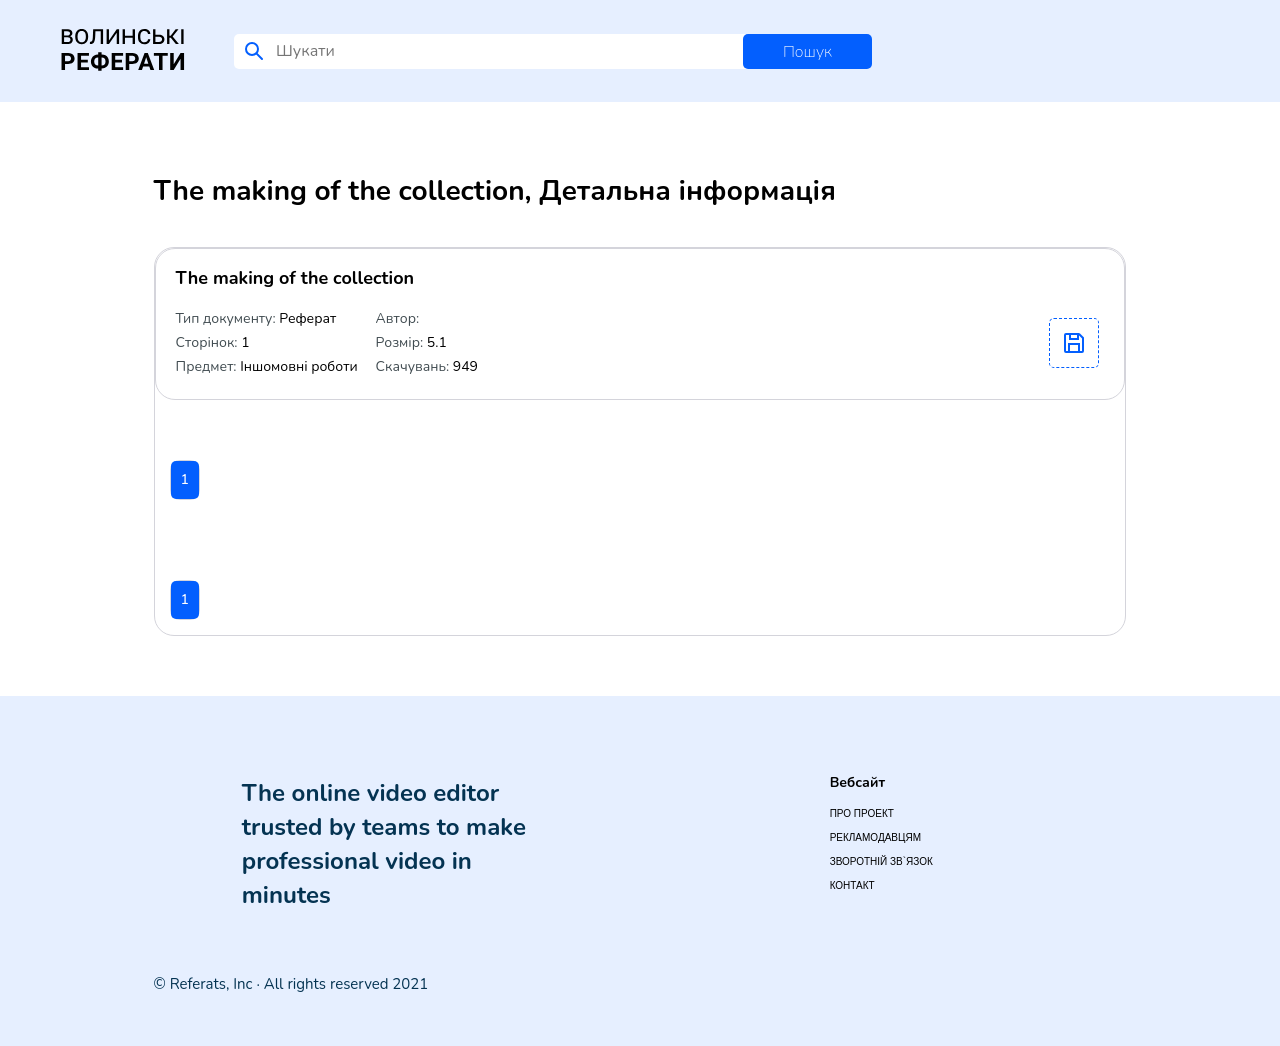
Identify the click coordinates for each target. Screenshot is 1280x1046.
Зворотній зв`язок (881, 861)
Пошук (807, 52)
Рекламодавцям (875, 837)
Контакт (852, 885)
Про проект (862, 813)
